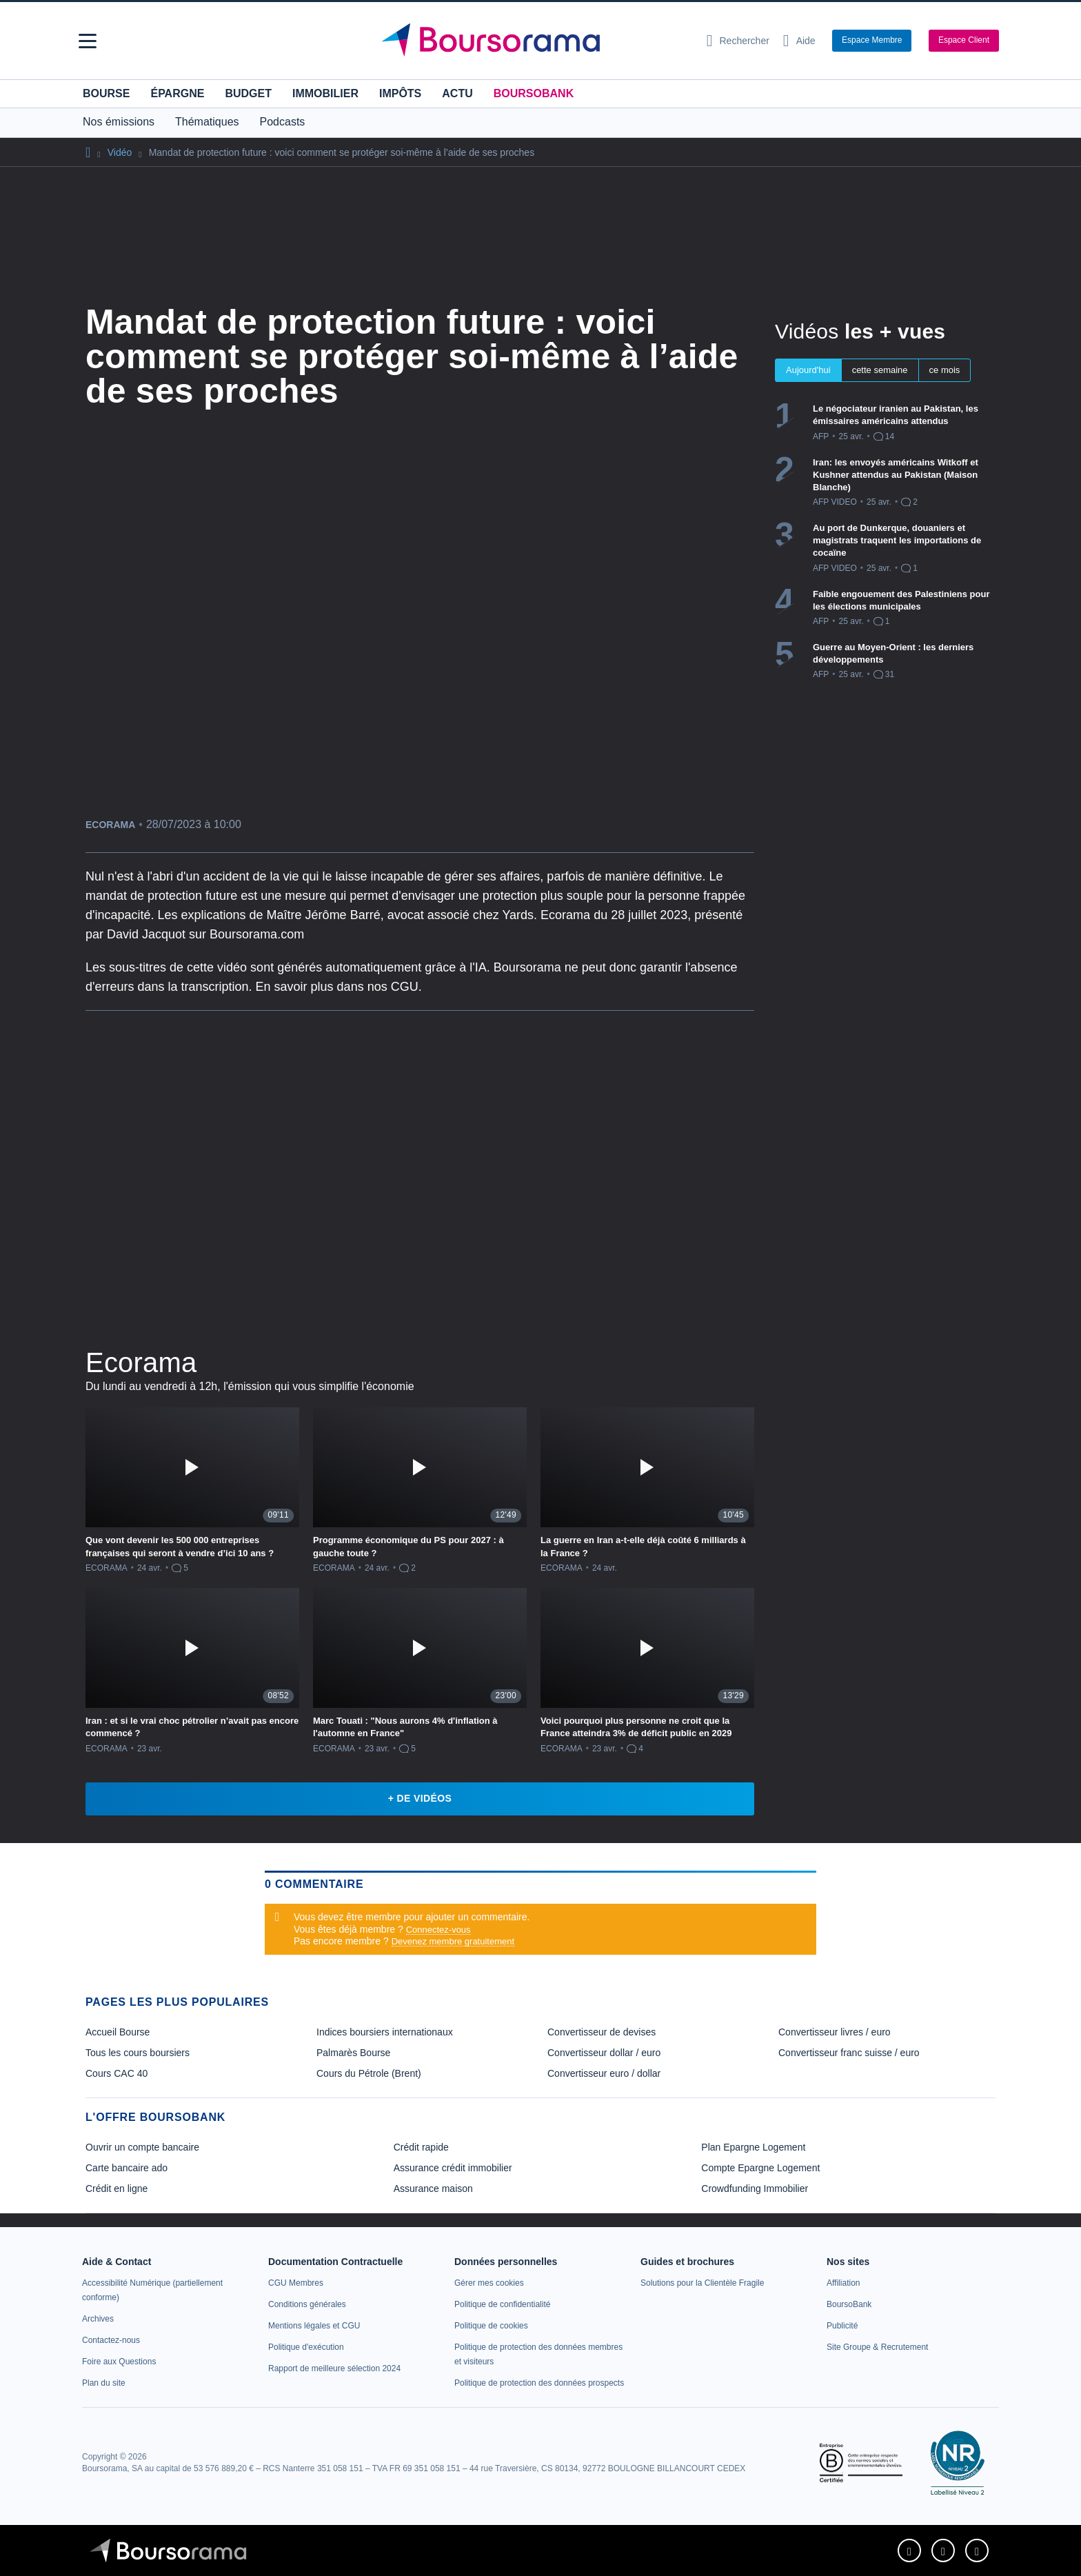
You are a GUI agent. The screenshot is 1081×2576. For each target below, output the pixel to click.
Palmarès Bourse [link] (353, 2052)
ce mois (944, 370)
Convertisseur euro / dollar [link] (603, 2073)
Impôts (400, 93)
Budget (248, 93)
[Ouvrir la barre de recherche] (738, 40)
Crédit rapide (421, 2147)
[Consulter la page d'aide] (799, 40)
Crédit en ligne (116, 2188)
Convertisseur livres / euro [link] (834, 2031)
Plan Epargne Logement (753, 2147)
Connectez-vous (438, 1929)
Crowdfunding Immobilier (754, 2188)
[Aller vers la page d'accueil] (535, 41)
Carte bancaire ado (126, 2167)
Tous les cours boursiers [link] (137, 2052)
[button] (87, 41)
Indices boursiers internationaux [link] (384, 2031)
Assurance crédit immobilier (453, 2167)
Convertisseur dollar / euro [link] (603, 2052)
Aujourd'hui (808, 370)
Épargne (177, 93)
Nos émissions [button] (118, 122)
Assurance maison (433, 2188)
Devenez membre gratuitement (453, 1941)
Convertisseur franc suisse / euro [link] (849, 2052)
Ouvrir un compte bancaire (142, 2147)
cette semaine (880, 370)
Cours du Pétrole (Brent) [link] (368, 2073)
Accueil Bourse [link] (117, 2031)
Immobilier (325, 93)
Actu (457, 93)
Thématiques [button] (207, 122)
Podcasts (282, 122)
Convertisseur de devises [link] (601, 2031)
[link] (98, 2319)
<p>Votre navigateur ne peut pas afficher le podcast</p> (419, 1176)
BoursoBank (534, 93)
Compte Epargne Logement (760, 2167)
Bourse (106, 93)
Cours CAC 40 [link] (116, 2073)
